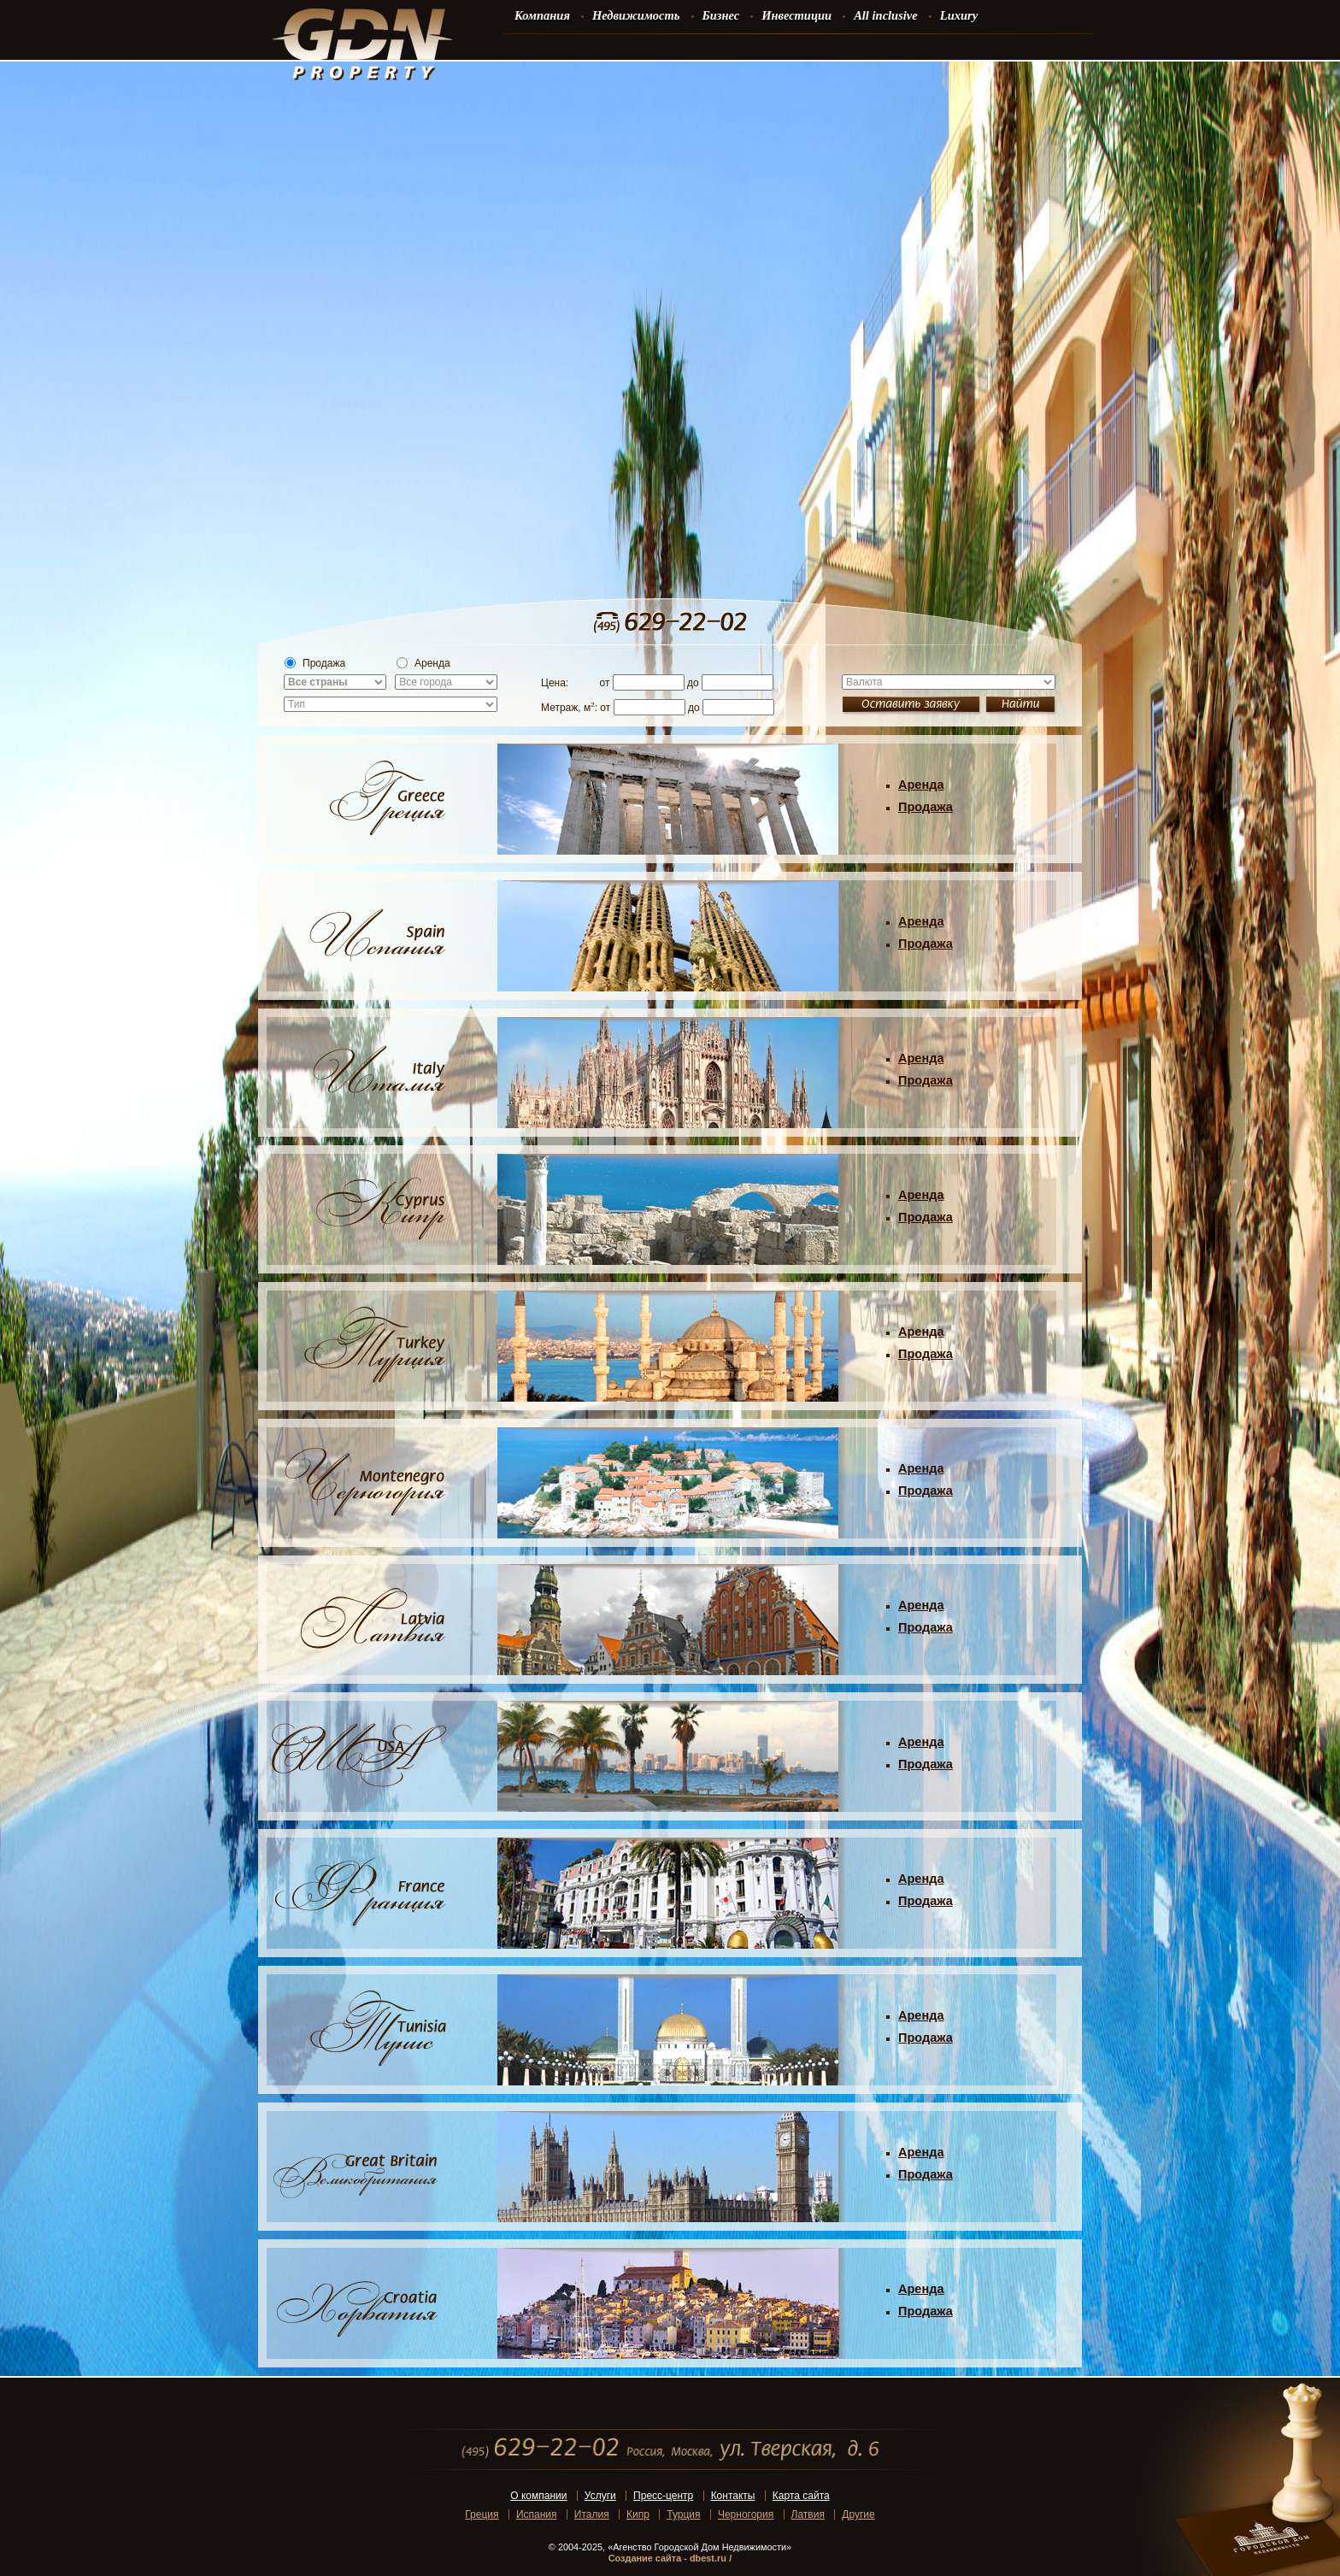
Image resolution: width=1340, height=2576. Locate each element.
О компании (538, 2496)
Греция (481, 2514)
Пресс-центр (663, 2496)
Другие (858, 2514)
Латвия (808, 2514)
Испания (536, 2514)
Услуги (600, 2496)
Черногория (745, 2514)
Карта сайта (801, 2496)
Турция (683, 2514)
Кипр (637, 2514)
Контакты (733, 2496)
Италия (591, 2514)
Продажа (315, 663)
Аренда (423, 663)
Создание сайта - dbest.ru (667, 2558)
